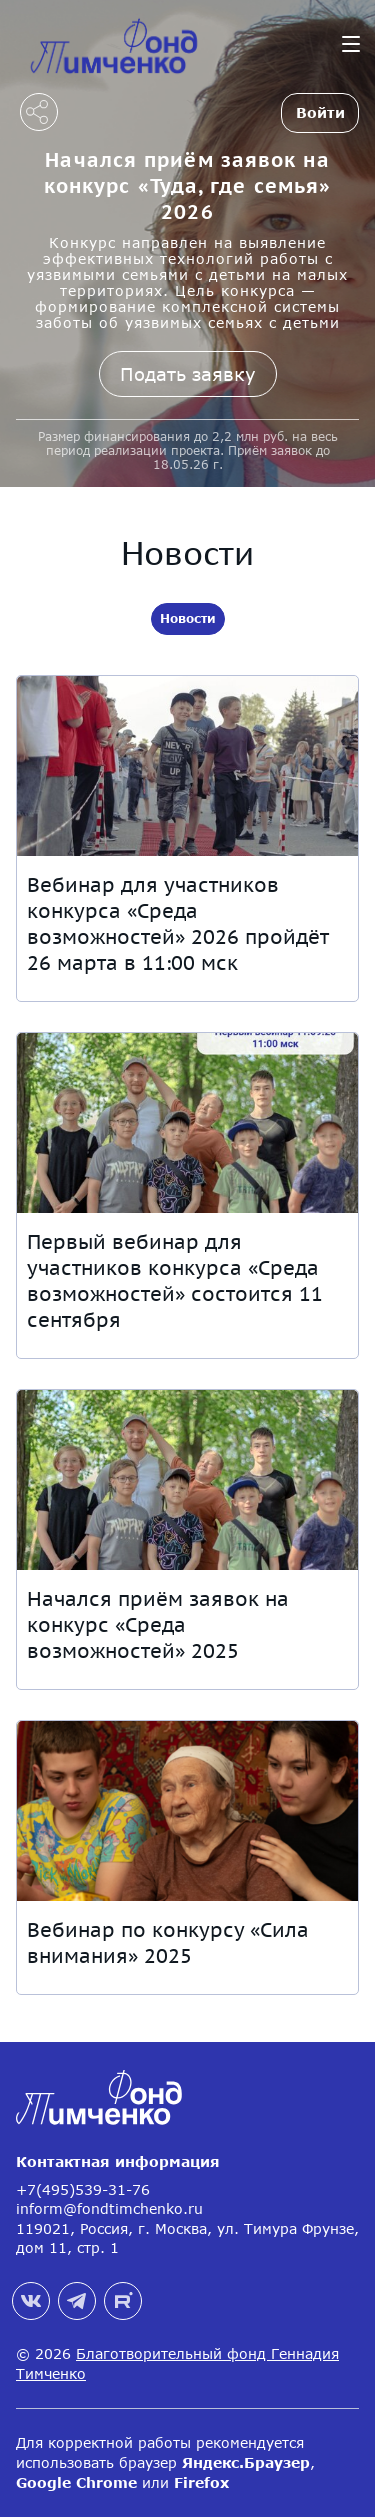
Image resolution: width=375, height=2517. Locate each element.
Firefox (201, 2482)
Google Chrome (76, 2482)
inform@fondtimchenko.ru (109, 2208)
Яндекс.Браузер (246, 2462)
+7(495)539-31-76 (83, 2189)
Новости (188, 618)
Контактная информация (118, 2161)
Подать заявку (188, 374)
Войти (320, 112)
